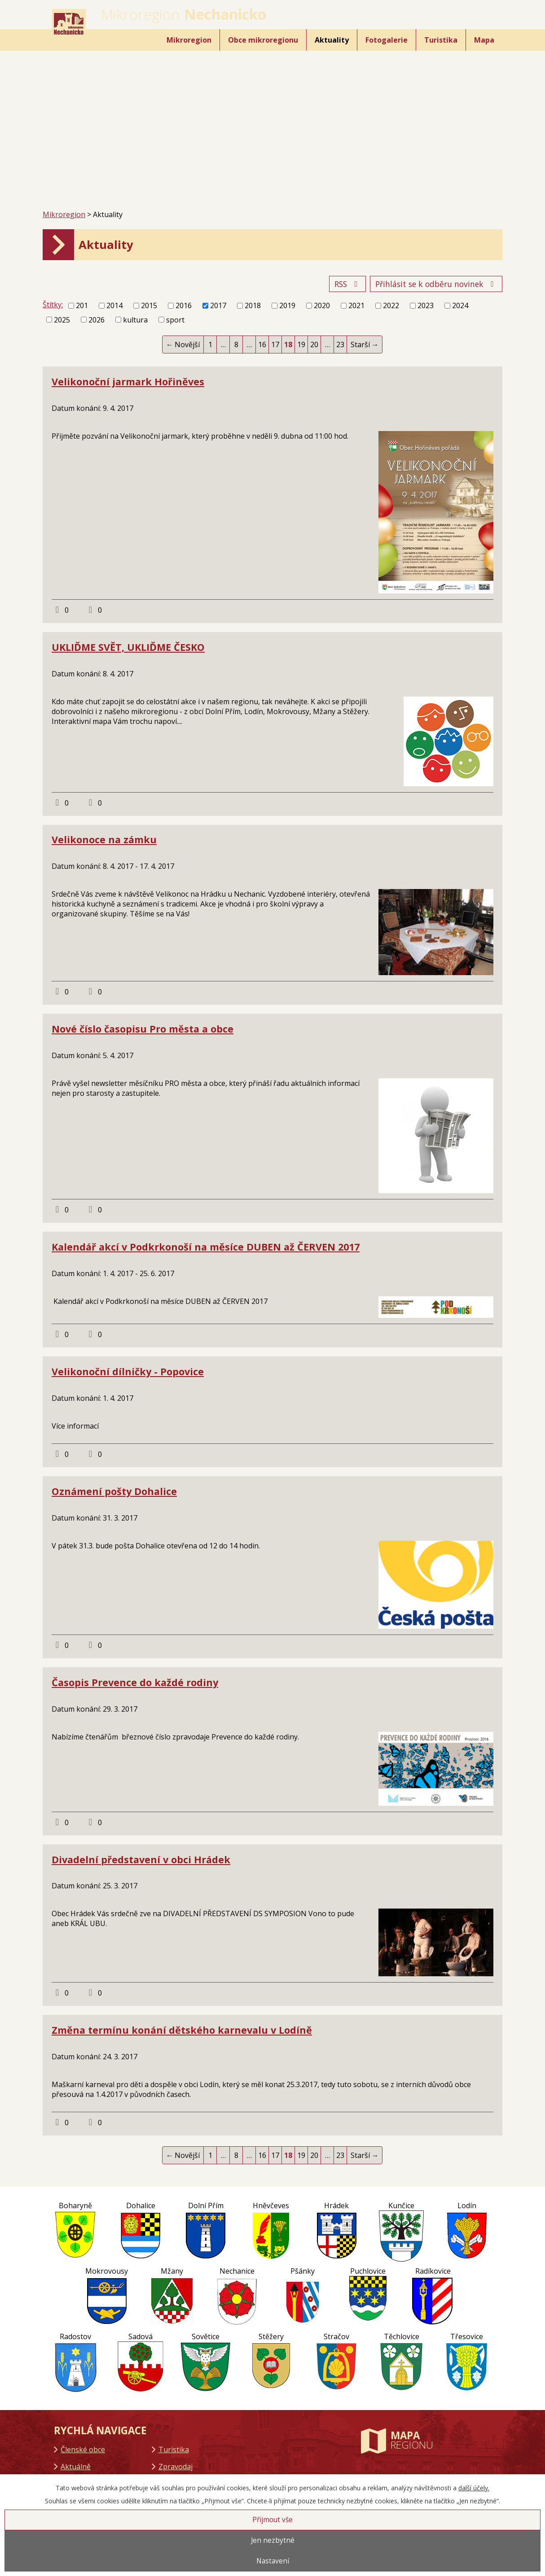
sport (175, 320)
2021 (356, 305)
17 (275, 344)
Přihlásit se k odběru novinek (436, 284)
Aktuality (332, 40)
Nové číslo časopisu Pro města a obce (142, 1028)
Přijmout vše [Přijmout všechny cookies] (272, 2519)
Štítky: (53, 304)
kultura (135, 320)
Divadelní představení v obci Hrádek (141, 1859)
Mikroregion (189, 40)
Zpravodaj (175, 2466)
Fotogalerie (386, 40)
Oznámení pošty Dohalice (114, 1491)
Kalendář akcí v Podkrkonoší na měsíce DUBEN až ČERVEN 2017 (206, 1246)
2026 (96, 320)
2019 (287, 305)
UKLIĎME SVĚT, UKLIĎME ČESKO (128, 647)
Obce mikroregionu (263, 40)
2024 (460, 305)
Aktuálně (76, 2466)
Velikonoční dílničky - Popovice (128, 1371)
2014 (114, 305)
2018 (253, 305)
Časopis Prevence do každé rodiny (135, 1682)
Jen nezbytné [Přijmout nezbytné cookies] (272, 2540)
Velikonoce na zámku (104, 839)
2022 (391, 305)
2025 (62, 320)
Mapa (484, 40)
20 (314, 344)
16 (262, 344)
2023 (426, 305)
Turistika (440, 40)
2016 (184, 305)
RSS (347, 284)
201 (82, 305)
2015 (149, 305)
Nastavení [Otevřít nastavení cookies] (272, 2561)
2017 (218, 305)
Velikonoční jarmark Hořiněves (128, 381)
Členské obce (83, 2449)
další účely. (473, 2488)
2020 (322, 305)
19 (301, 344)
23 (340, 344)
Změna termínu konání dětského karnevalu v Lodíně (182, 2029)
